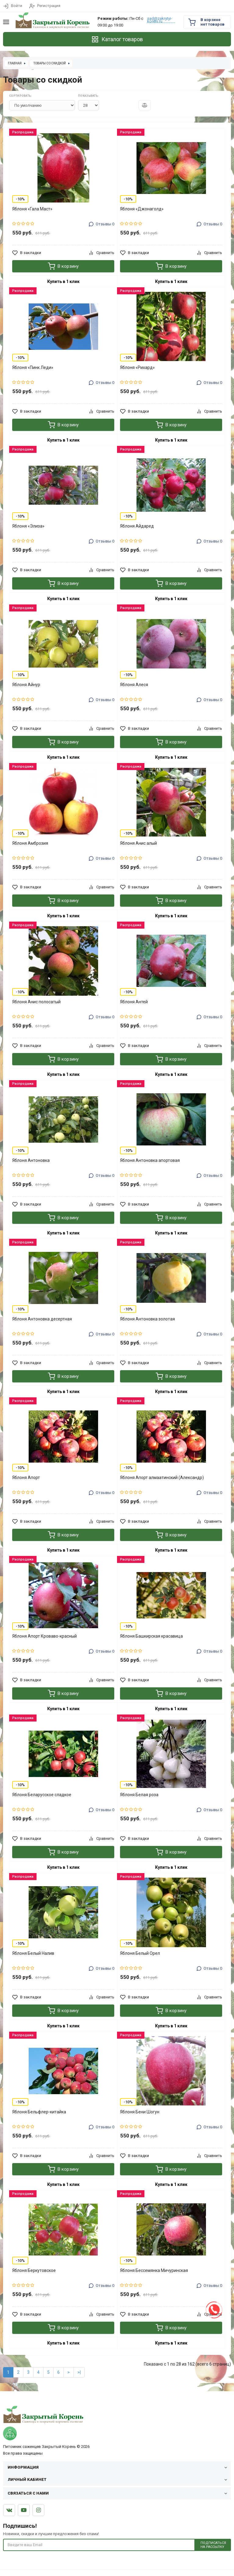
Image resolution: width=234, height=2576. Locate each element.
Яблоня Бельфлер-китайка (39, 2111)
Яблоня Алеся (134, 684)
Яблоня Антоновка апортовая (150, 1160)
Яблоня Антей (134, 1001)
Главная (15, 63)
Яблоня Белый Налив (33, 1953)
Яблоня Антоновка (31, 1160)
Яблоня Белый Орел (140, 1953)
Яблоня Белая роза (139, 1794)
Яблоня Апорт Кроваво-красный (44, 1636)
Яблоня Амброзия (30, 843)
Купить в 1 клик (63, 281)
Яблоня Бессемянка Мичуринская (154, 2270)
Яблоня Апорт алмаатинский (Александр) (162, 1477)
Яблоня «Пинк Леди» (32, 367)
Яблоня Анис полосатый (36, 1001)
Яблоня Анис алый (138, 843)
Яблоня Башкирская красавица (151, 1636)
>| (79, 2372)
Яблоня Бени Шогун (139, 2111)
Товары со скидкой (49, 63)
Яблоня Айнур (26, 684)
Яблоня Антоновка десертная (42, 1319)
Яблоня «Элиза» (28, 526)
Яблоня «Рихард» (137, 367)
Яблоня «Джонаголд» (142, 208)
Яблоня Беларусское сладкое (41, 1794)
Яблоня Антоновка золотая (147, 1319)
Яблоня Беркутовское (34, 2270)
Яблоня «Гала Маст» (32, 208)
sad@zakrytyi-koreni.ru (159, 20)
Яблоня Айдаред (137, 526)
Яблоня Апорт (26, 1477)
